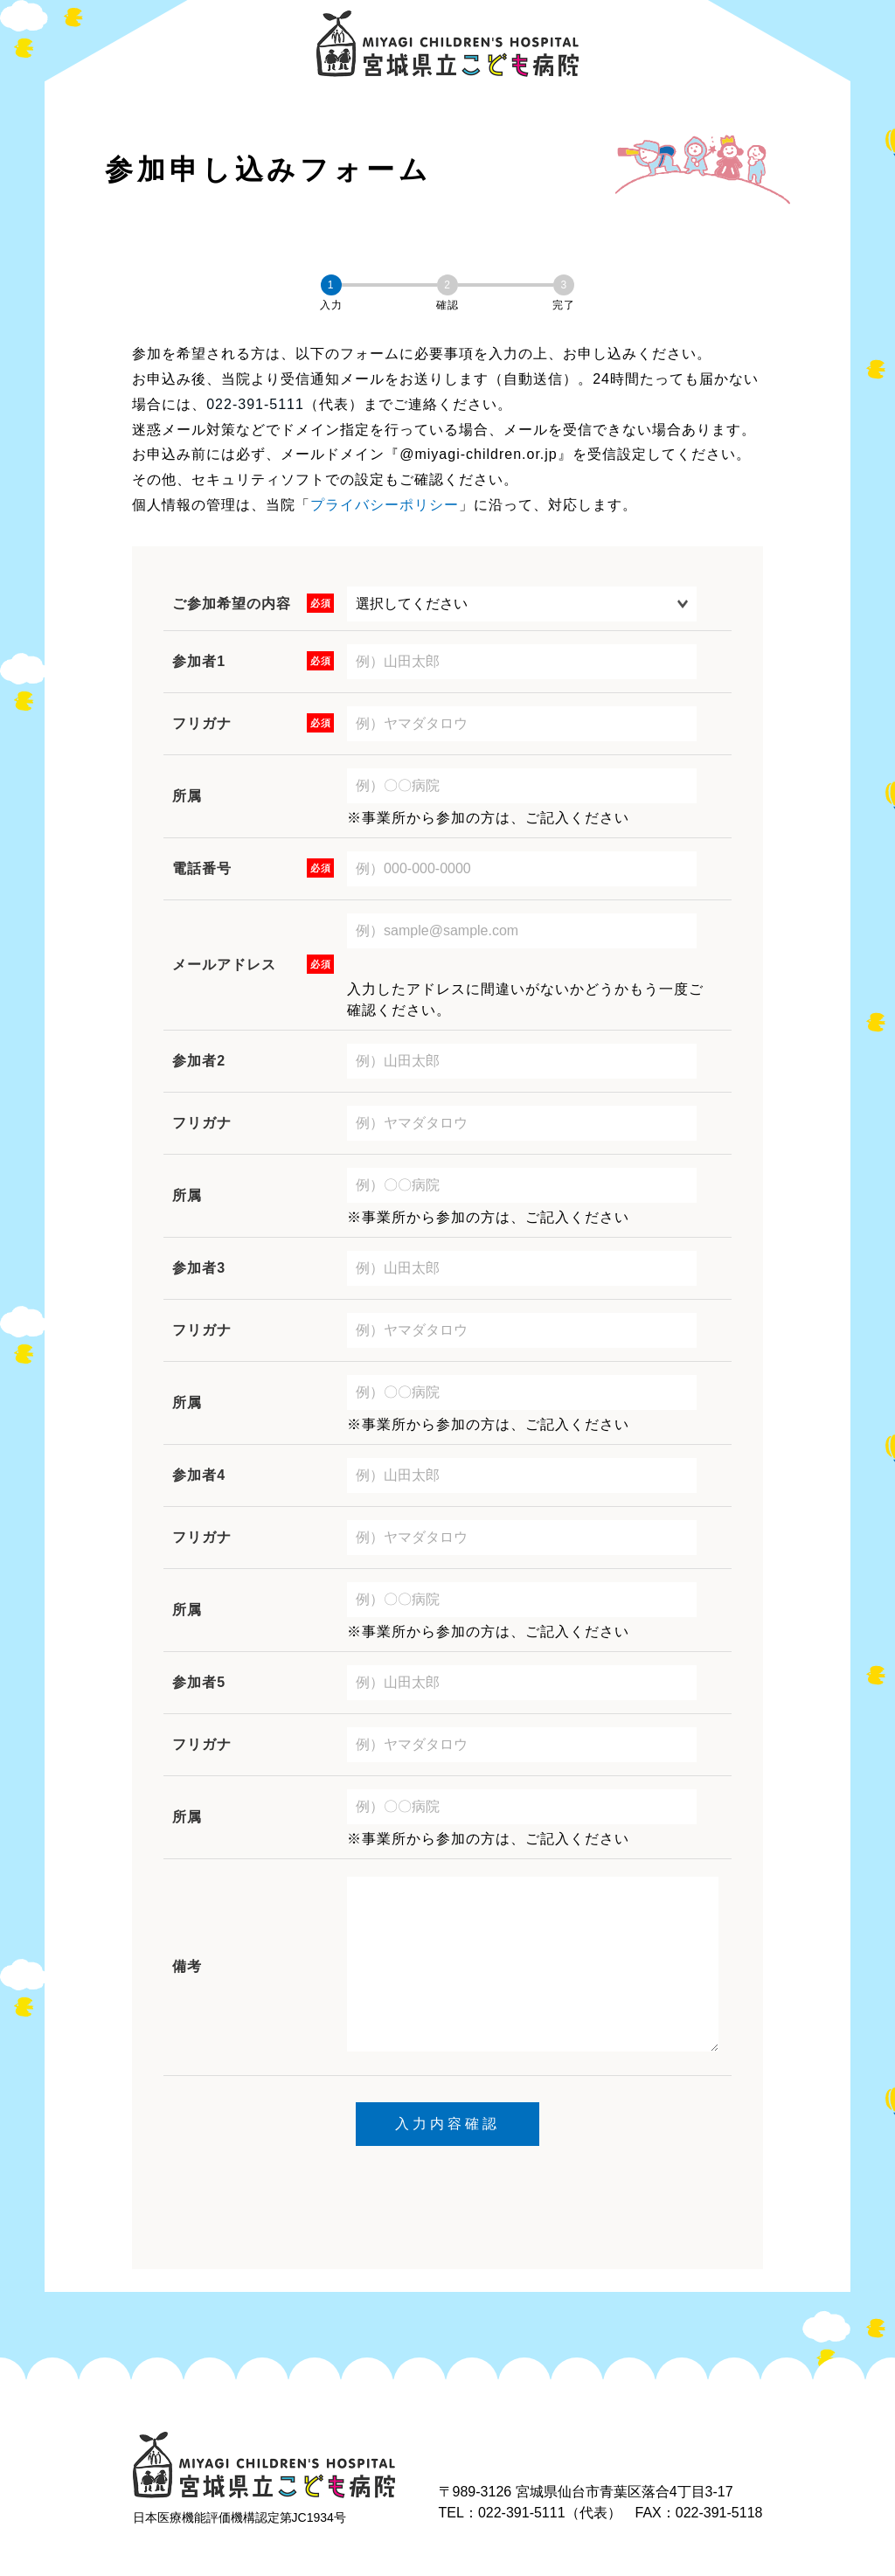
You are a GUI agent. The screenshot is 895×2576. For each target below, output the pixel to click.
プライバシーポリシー (384, 504)
